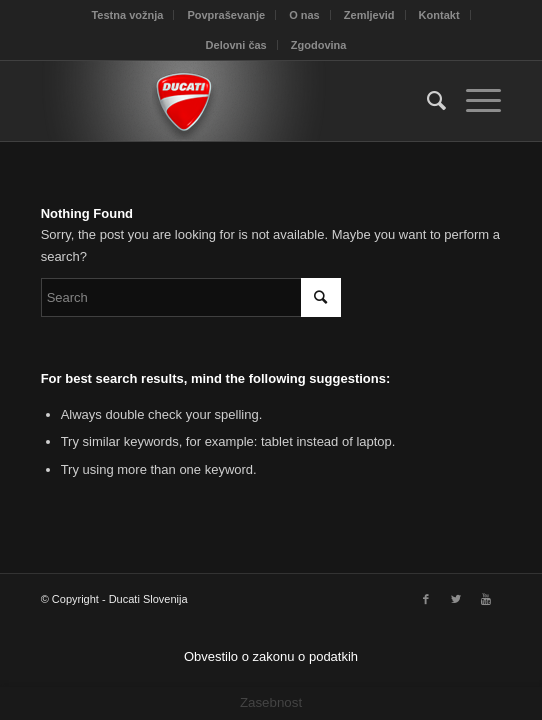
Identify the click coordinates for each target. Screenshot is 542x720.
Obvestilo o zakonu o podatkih (271, 656)
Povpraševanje (226, 15)
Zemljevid (369, 15)
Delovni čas (236, 45)
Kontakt (439, 15)
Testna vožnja (127, 15)
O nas (304, 15)
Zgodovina (319, 45)
